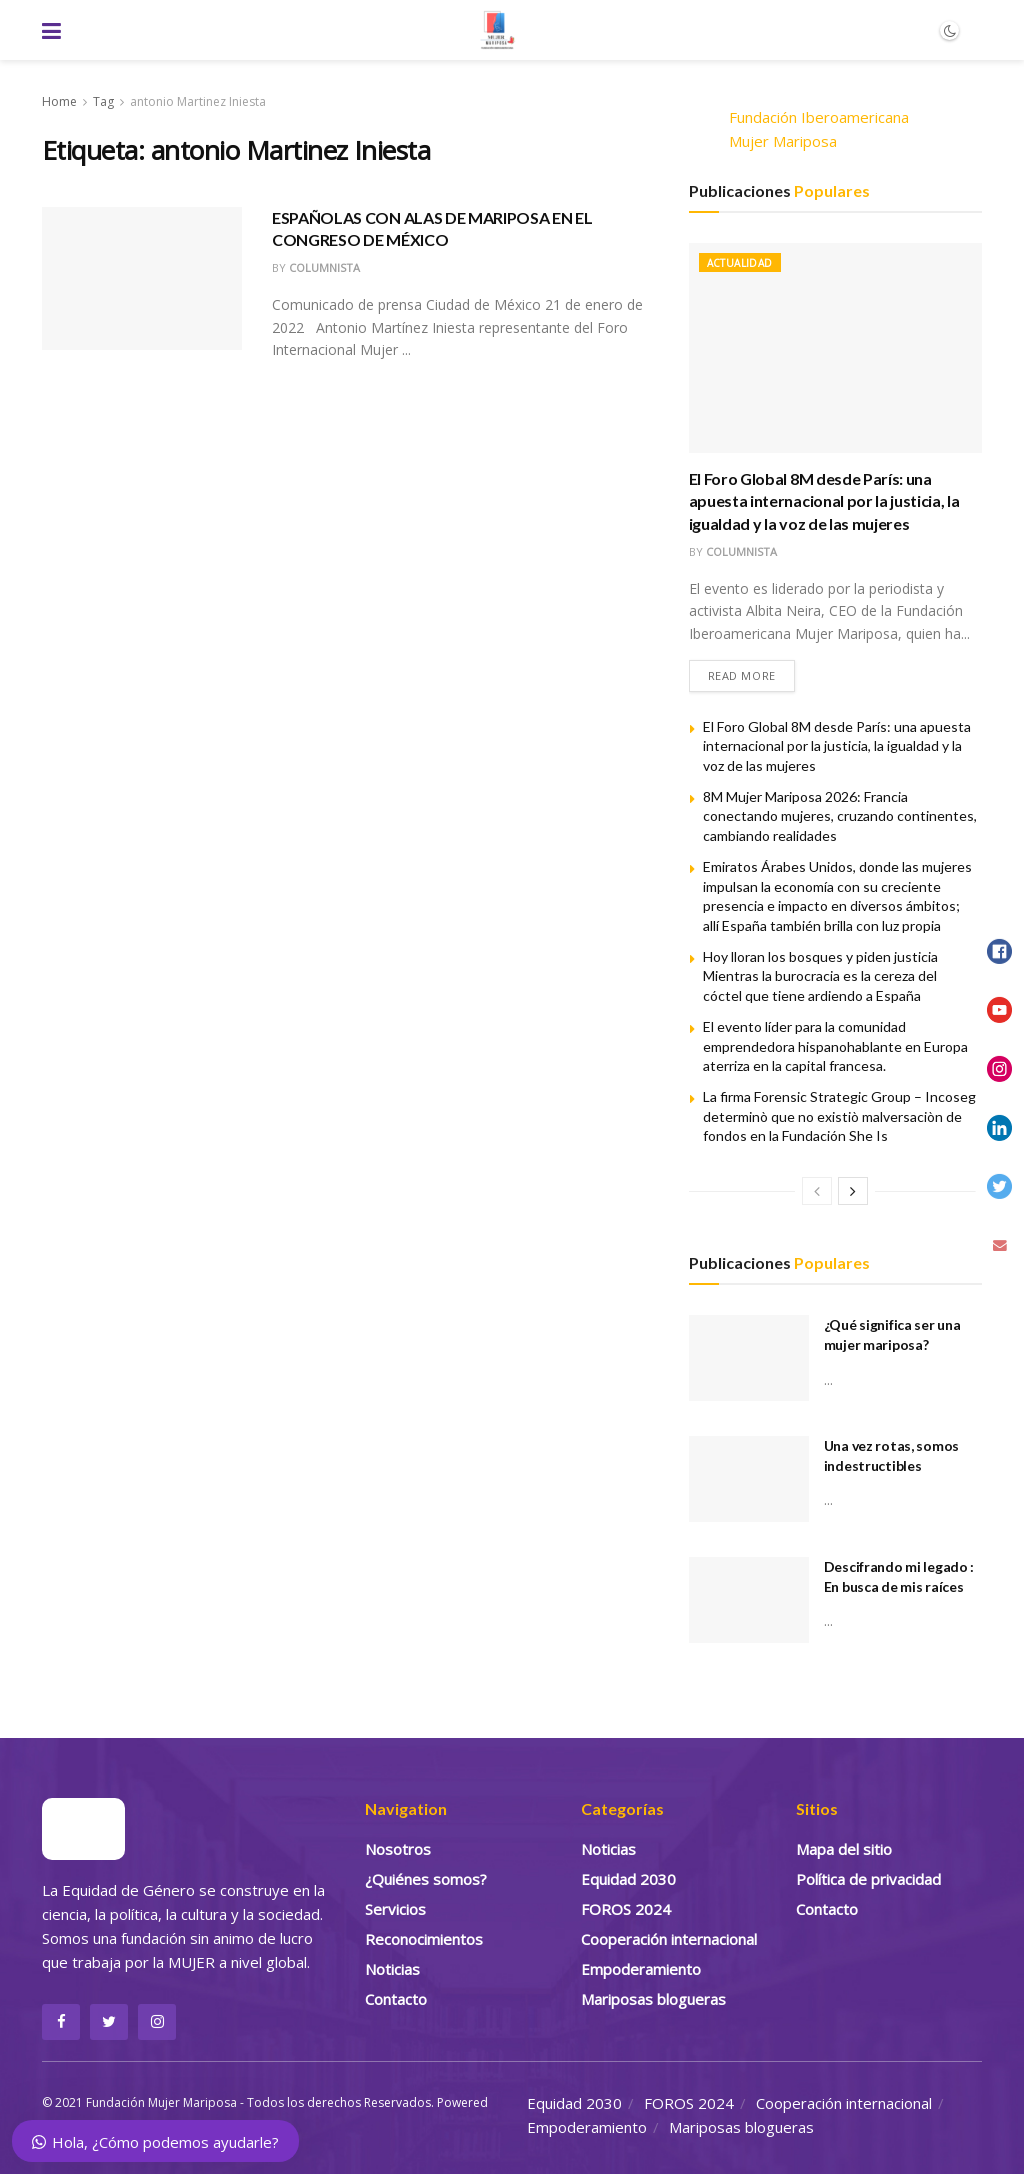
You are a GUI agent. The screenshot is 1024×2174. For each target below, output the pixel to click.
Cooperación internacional (669, 1939)
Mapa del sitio (844, 1849)
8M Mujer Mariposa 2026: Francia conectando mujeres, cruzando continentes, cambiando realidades (840, 816)
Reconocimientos (424, 1939)
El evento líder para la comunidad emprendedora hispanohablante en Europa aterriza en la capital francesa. (835, 1046)
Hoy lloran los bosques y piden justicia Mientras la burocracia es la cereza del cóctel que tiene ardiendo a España (820, 976)
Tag (103, 101)
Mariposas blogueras (653, 1999)
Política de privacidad (868, 1879)
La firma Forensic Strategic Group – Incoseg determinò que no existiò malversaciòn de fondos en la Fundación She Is (839, 1116)
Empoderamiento (641, 1969)
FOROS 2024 (626, 1909)
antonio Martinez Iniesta (198, 101)
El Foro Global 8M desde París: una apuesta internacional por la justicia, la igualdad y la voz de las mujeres (824, 501)
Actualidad (740, 263)
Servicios (395, 1909)
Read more (742, 675)
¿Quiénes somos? (426, 1879)
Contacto (396, 1999)
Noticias (392, 1969)
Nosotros (398, 1849)
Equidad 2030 (628, 1879)
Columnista (324, 267)
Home (59, 101)
